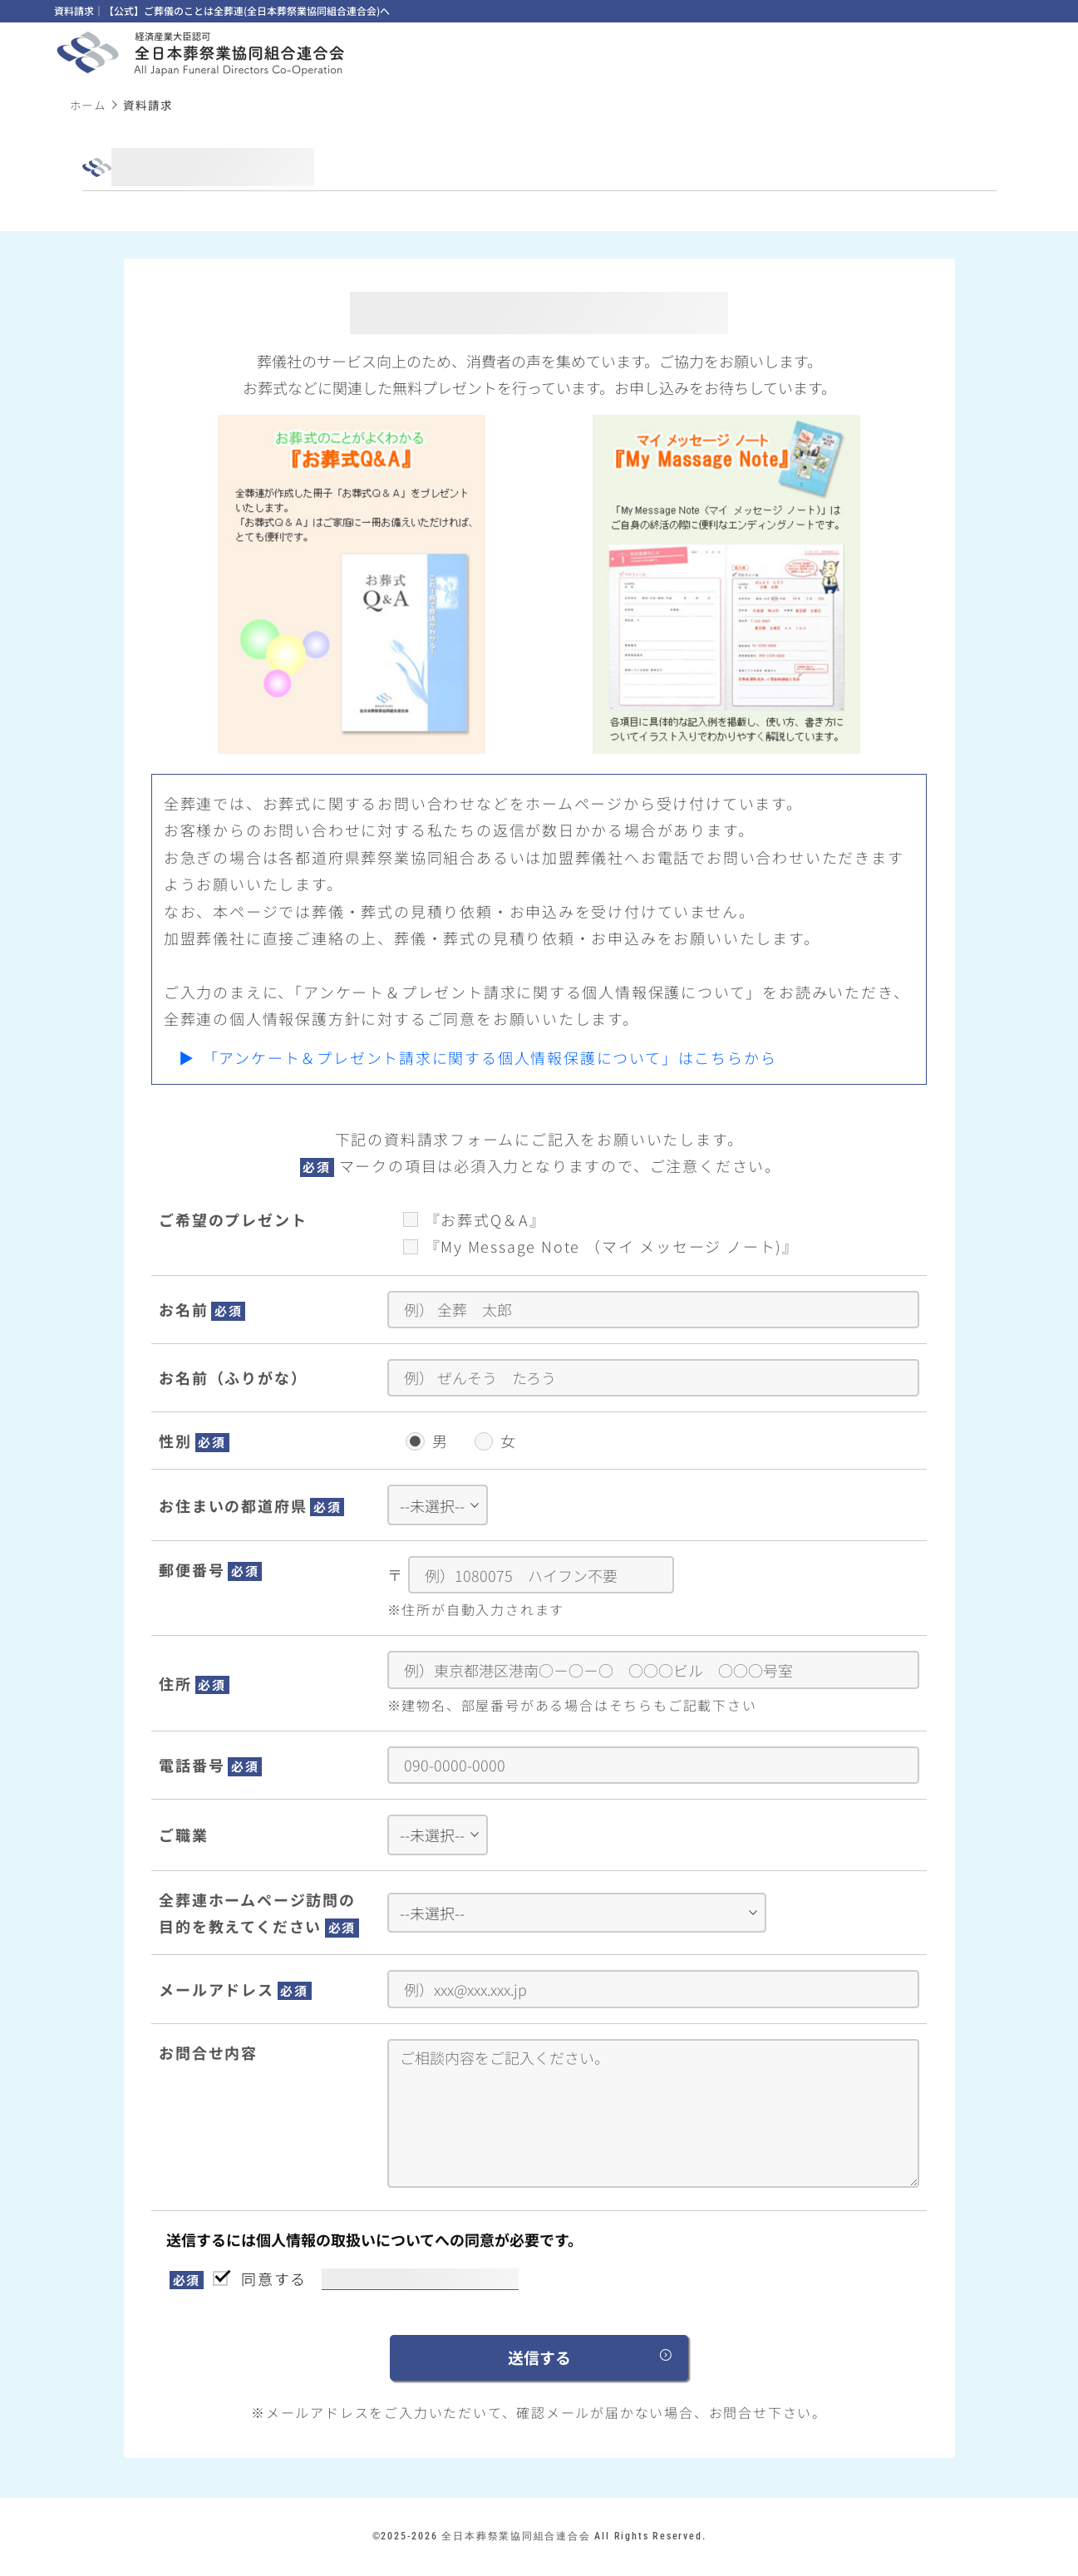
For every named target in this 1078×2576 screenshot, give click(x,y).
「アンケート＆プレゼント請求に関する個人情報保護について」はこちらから (490, 1057)
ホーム (88, 104)
